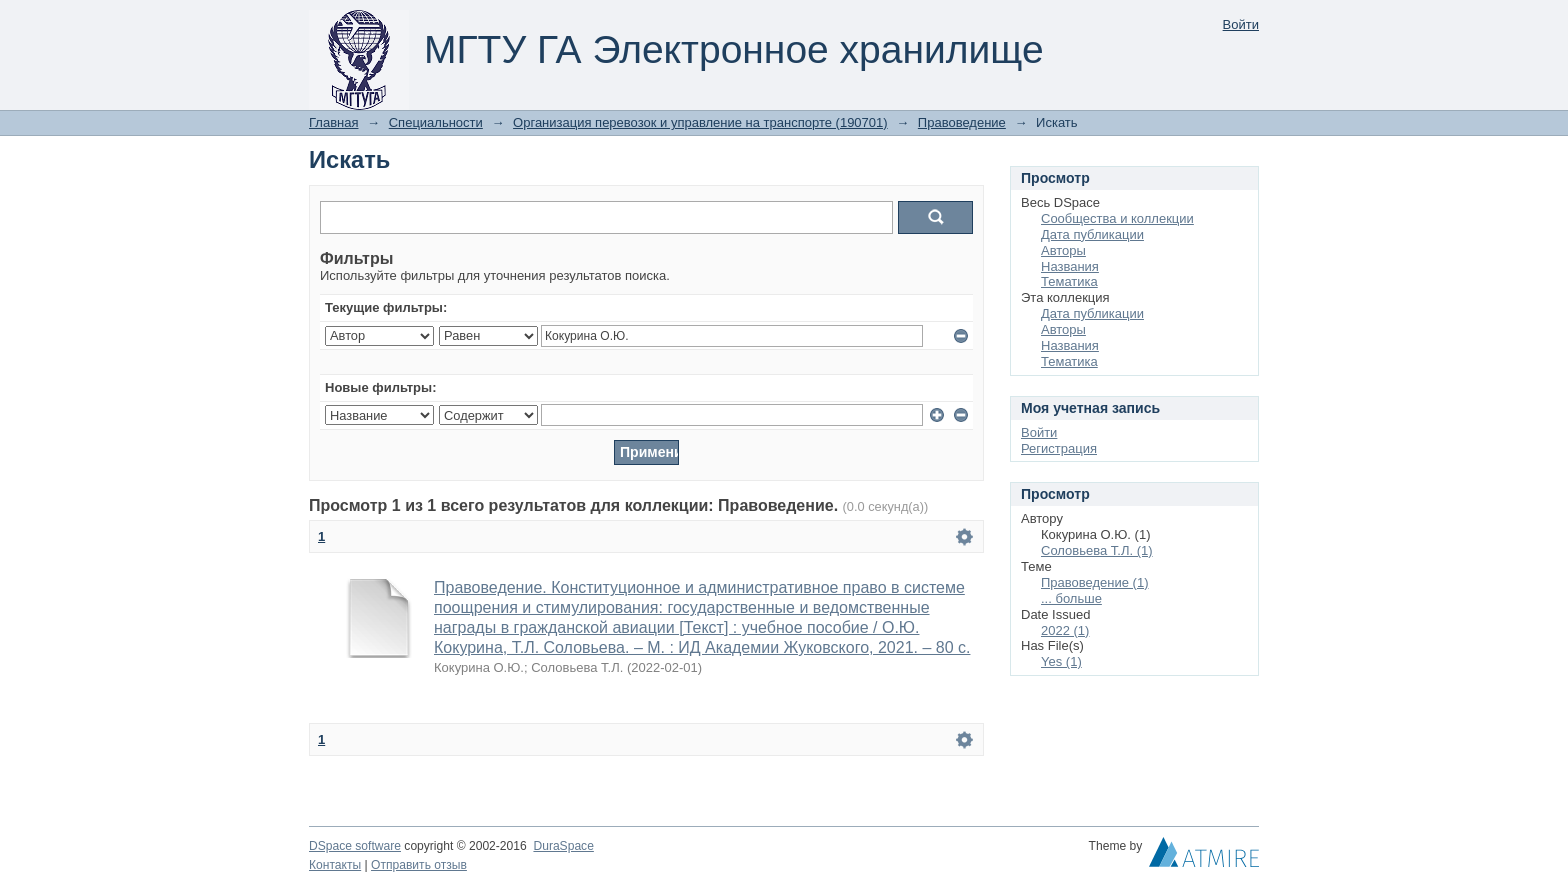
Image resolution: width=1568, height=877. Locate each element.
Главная (333, 122)
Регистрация (1059, 448)
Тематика (1069, 281)
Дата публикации (1092, 234)
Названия (1070, 266)
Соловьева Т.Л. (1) (1097, 550)
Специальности (436, 122)
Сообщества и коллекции (1117, 218)
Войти (1241, 24)
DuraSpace (563, 846)
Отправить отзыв (419, 865)
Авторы (1063, 250)
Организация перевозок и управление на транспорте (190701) (700, 122)
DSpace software (355, 846)
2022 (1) (1065, 630)
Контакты (335, 865)
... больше (1071, 598)
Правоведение (962, 122)
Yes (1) (1061, 661)
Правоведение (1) (1095, 582)
